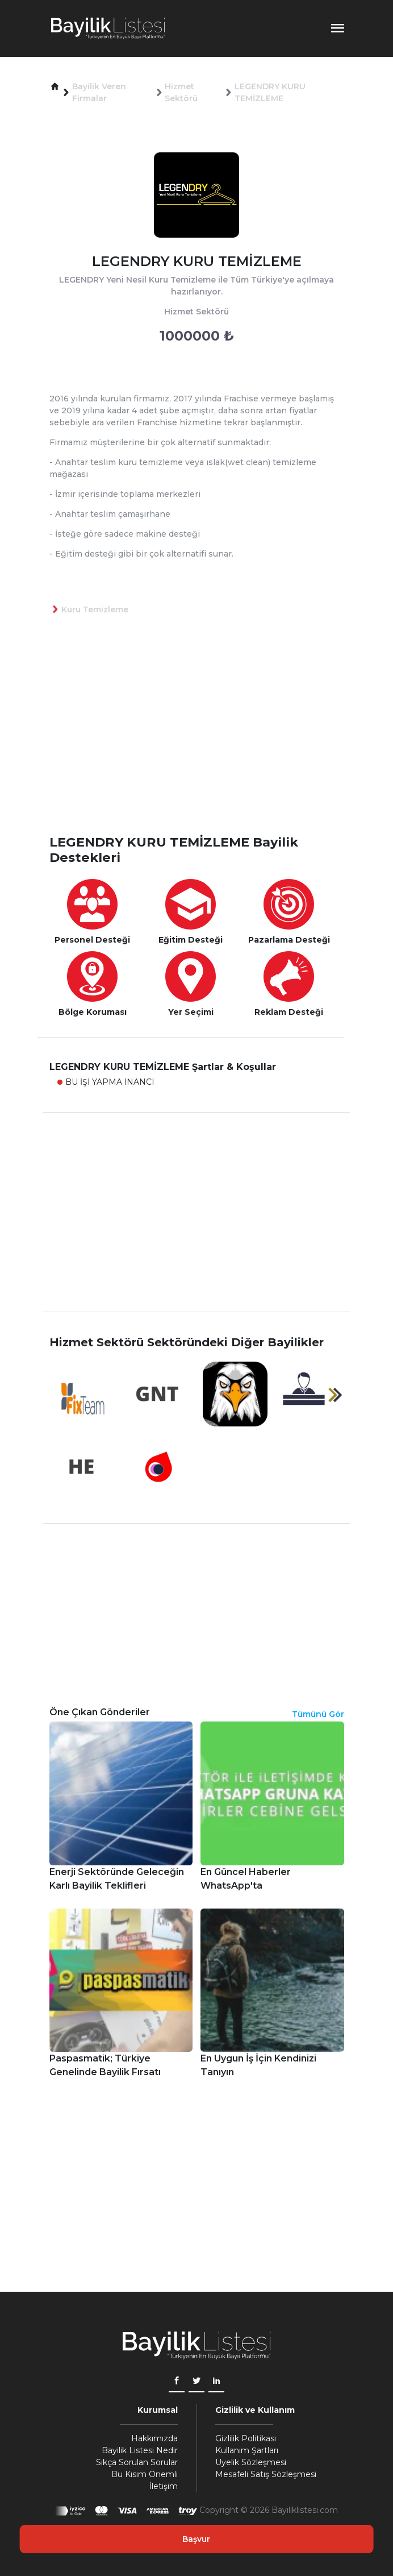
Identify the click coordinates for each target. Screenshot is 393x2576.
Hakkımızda (154, 2438)
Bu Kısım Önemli (144, 2474)
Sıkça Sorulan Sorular (137, 2462)
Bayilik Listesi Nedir (140, 2450)
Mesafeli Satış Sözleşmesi (265, 2474)
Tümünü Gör (318, 1714)
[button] (54, 87)
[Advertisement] (202, 743)
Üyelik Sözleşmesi (250, 2462)
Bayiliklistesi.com (304, 2510)
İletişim (163, 2486)
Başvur (196, 2539)
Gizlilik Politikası (245, 2438)
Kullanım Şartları (246, 2450)
